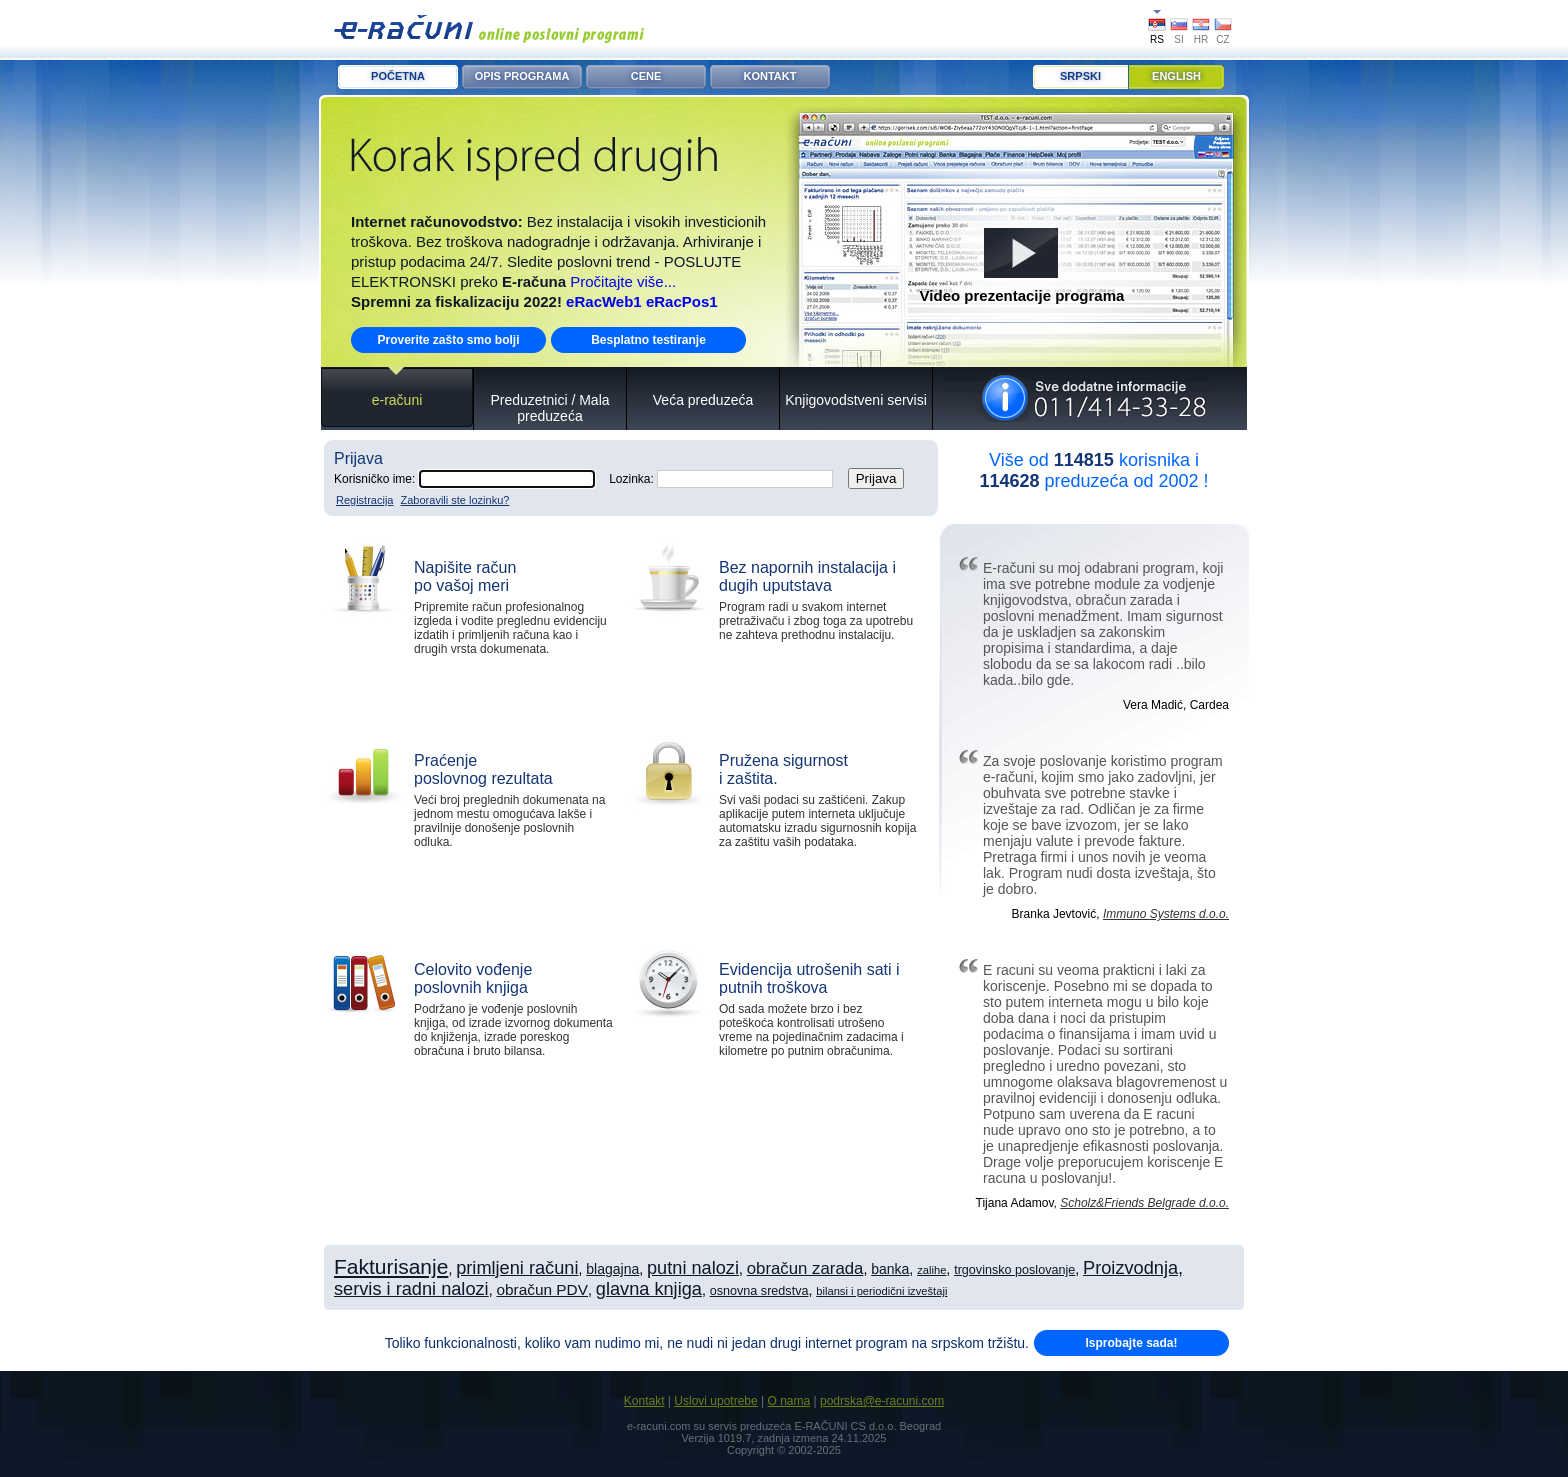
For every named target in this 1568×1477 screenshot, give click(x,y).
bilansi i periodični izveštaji (881, 1291)
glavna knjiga (649, 1289)
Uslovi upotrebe (715, 1401)
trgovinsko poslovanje (1014, 1270)
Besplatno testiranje (648, 340)
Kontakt (644, 1401)
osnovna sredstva (759, 1291)
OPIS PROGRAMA (522, 76)
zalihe (931, 1270)
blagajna (612, 1269)
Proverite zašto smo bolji (448, 340)
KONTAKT (770, 76)
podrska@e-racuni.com (882, 1401)
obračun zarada (805, 1268)
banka (890, 1269)
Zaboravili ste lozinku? (455, 500)
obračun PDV (542, 1289)
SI (1178, 39)
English (1176, 76)
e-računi (397, 400)
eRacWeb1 (604, 301)
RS (1157, 39)
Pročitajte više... (623, 281)
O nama (788, 1401)
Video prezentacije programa (1022, 295)
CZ (1222, 39)
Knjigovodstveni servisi (856, 400)
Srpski (1080, 76)
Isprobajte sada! (1131, 1343)
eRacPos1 (682, 301)
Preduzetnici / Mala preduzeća (549, 408)
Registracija (364, 500)
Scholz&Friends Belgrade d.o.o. (1144, 1203)
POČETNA (398, 76)
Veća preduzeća (703, 400)
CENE (646, 76)
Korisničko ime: (464, 479)
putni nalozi (693, 1268)
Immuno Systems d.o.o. (1166, 914)
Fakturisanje (391, 1266)
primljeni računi (517, 1268)
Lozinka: (721, 479)
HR (1201, 39)
